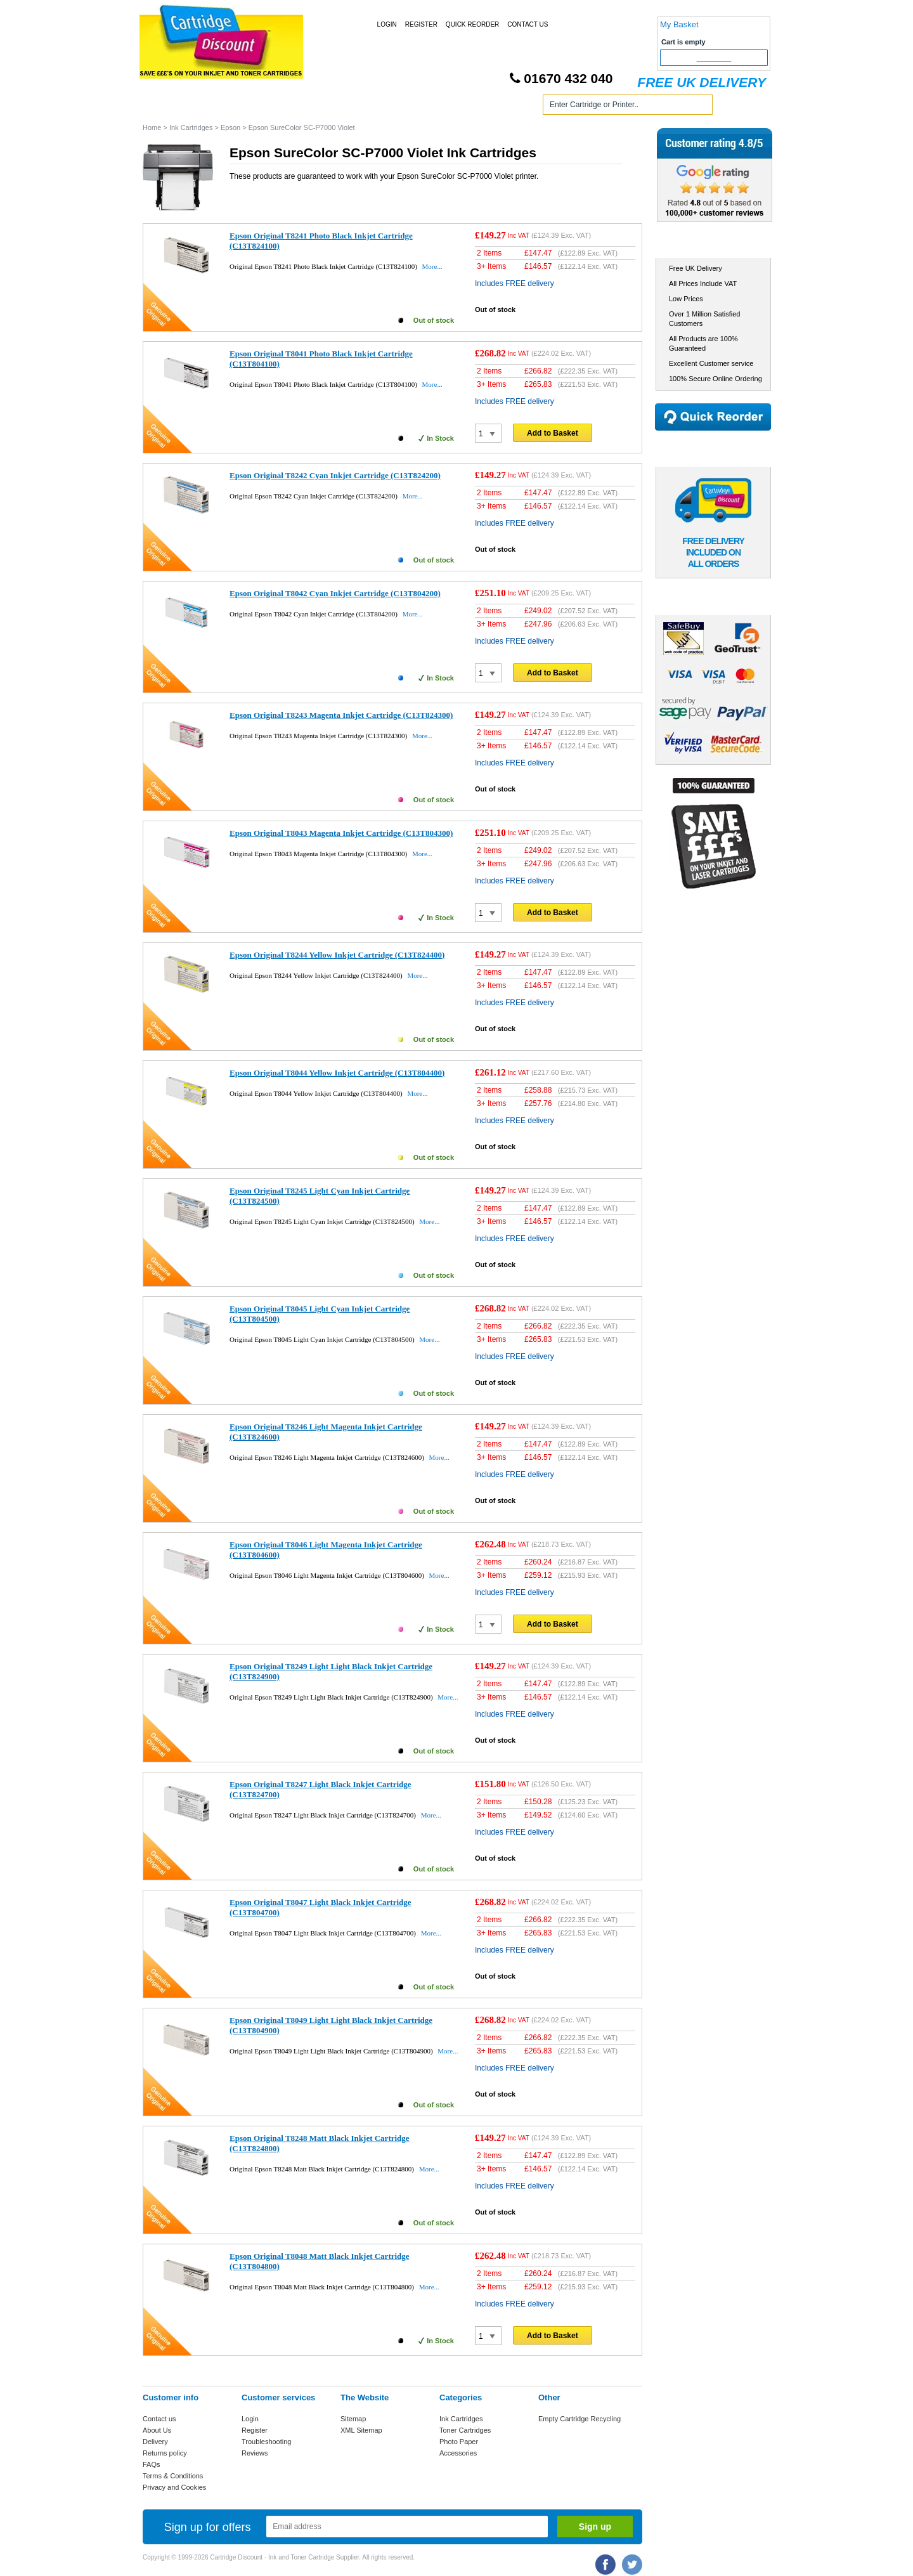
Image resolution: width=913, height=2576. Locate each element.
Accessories (458, 2453)
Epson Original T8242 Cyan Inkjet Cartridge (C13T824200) (335, 475)
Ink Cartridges (240, 107)
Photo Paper (458, 2441)
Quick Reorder (472, 24)
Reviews (255, 2453)
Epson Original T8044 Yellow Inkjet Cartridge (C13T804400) (337, 1072)
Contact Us (527, 24)
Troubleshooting (266, 2441)
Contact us (159, 2419)
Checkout (714, 57)
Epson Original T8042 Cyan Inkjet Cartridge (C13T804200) (335, 593)
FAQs (151, 2464)
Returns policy (165, 2453)
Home (167, 107)
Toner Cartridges (335, 107)
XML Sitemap (361, 2430)
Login (387, 24)
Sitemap (353, 2419)
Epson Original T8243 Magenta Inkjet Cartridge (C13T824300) (341, 715)
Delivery (155, 2441)
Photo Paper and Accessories (459, 107)
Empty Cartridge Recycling (579, 2419)
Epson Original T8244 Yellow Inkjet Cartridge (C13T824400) (337, 954)
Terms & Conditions (173, 2476)
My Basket (679, 24)
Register (421, 24)
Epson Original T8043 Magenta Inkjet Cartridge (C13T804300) (341, 833)
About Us (157, 2430)
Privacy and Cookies (174, 2487)
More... (432, 266)
